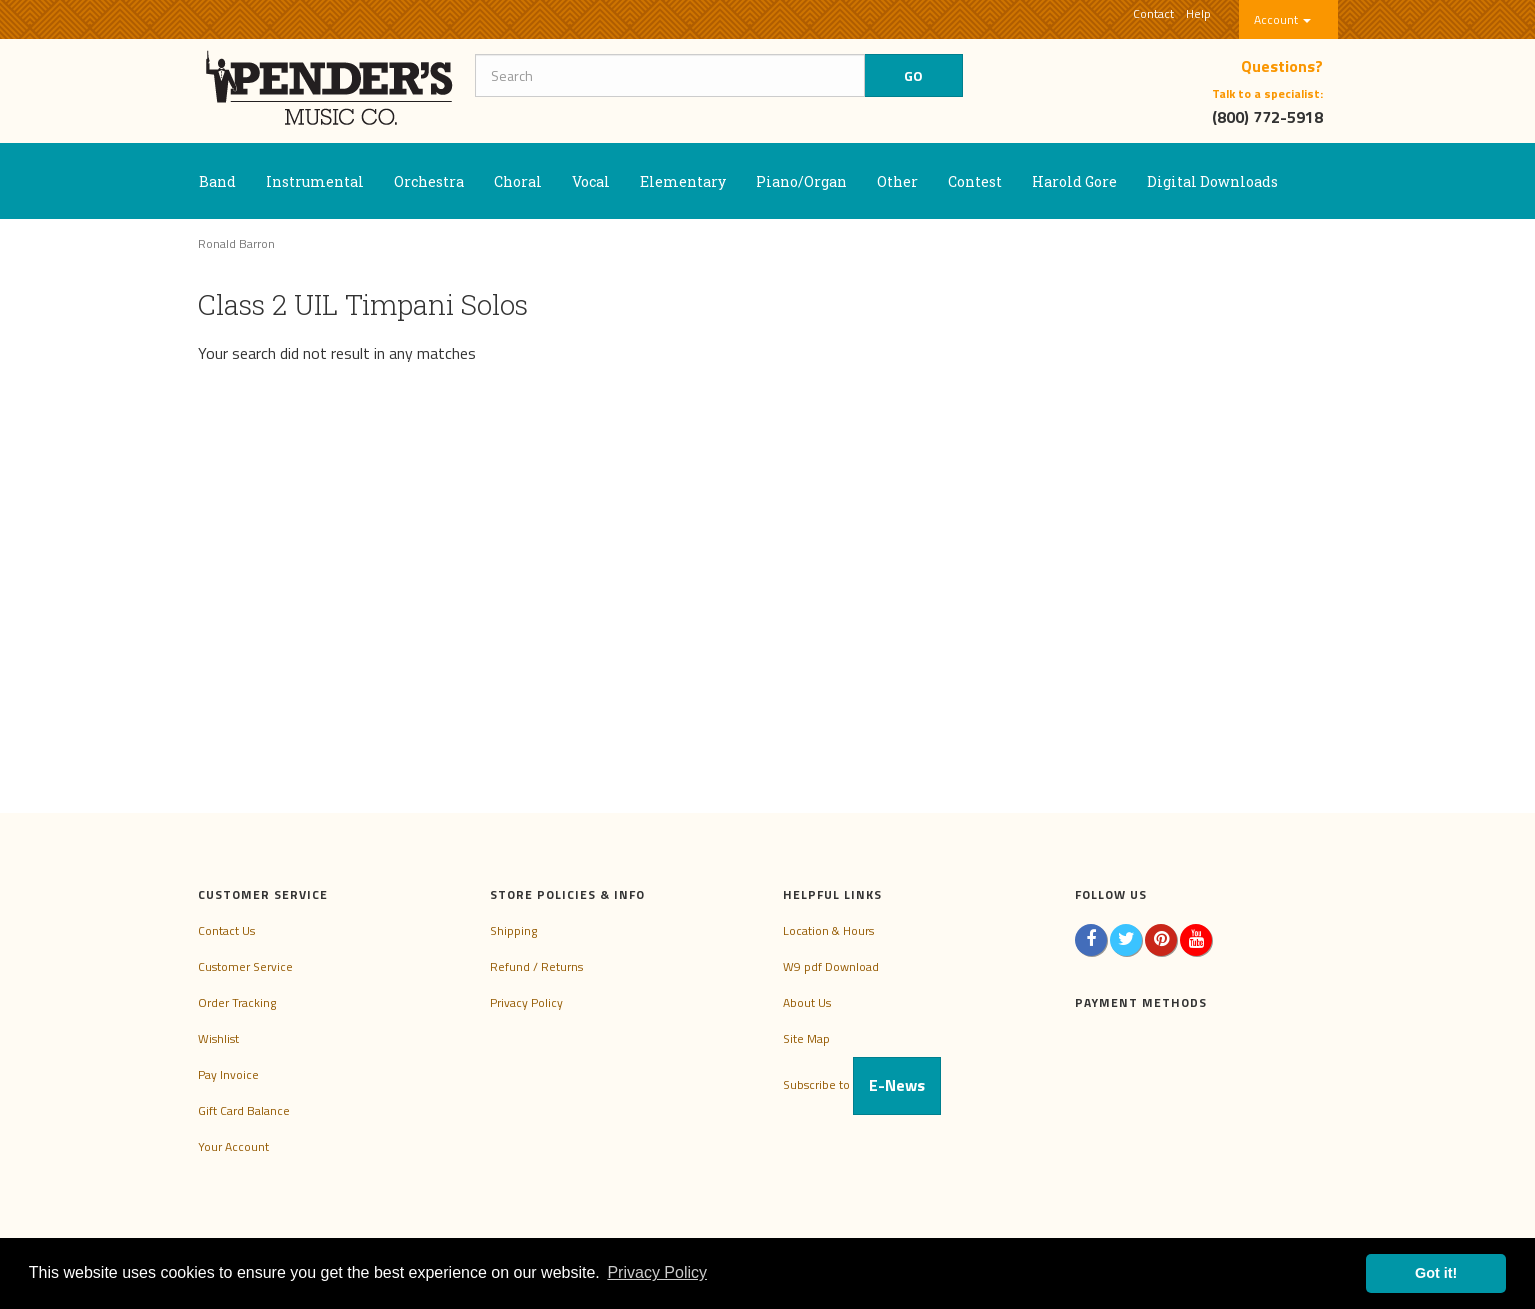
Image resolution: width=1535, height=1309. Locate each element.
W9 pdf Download (831, 966)
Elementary (683, 181)
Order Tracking (237, 1002)
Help (1198, 13)
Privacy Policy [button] (657, 1272)
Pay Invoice (228, 1074)
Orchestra (429, 181)
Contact (1153, 13)
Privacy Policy (526, 1002)
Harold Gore (1074, 181)
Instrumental (315, 181)
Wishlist (218, 1038)
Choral (518, 181)
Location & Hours (828, 930)
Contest (975, 181)
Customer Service (245, 966)
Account (1282, 19)
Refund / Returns (536, 966)
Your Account (233, 1146)
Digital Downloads (1212, 181)
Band (217, 181)
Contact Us (226, 930)
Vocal (591, 181)
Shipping (513, 930)
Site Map (806, 1038)
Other (897, 181)
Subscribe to (862, 1084)
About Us (807, 1002)
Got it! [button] (1436, 1273)
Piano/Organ (801, 181)
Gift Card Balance (244, 1110)
